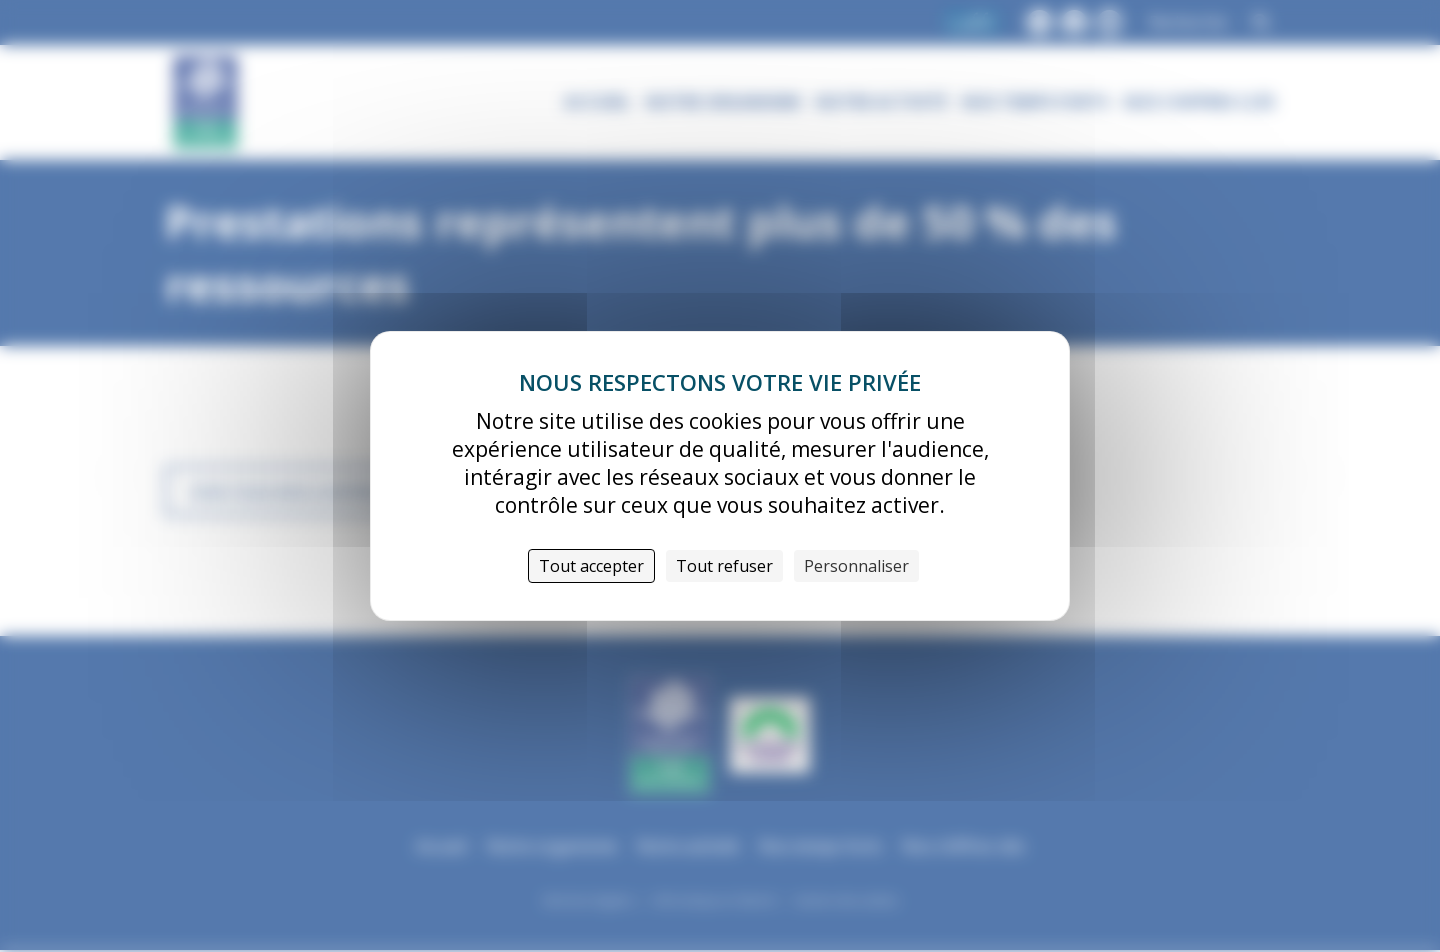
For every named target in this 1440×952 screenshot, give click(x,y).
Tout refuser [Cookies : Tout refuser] (724, 566)
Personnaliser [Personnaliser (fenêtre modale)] (856, 566)
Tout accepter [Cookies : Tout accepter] (591, 566)
